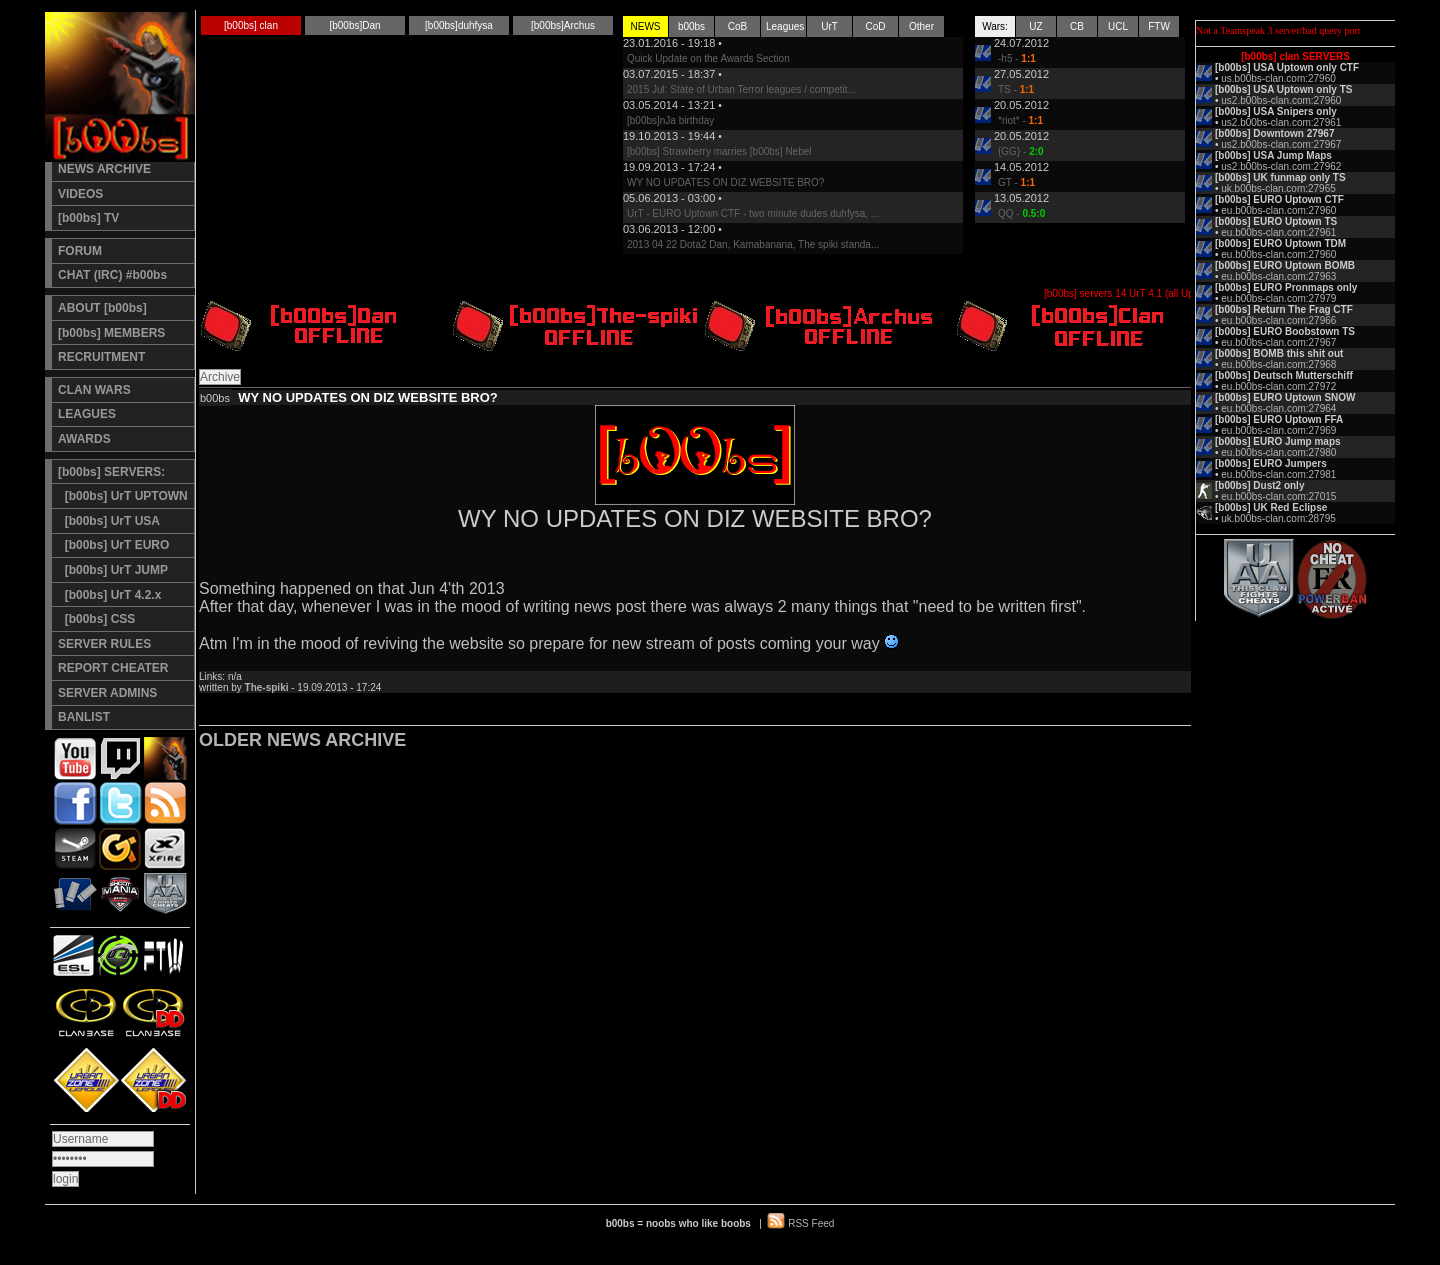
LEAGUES (87, 414)
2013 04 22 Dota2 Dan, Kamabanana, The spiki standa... (753, 244)
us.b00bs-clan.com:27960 (1278, 78)
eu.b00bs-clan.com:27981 (1278, 474)
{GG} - (1021, 151)
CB (1077, 26)
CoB (737, 26)
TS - (1016, 89)
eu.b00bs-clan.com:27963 (1278, 276)
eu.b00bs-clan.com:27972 (1278, 386)
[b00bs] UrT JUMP (113, 570)
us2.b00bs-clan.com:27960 (1281, 100)
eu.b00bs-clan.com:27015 (1278, 496)
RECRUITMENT (101, 357)
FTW (1159, 26)
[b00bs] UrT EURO (113, 545)
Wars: (995, 26)
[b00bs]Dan (354, 25)
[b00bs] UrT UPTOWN (123, 496)
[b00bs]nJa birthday (670, 120)
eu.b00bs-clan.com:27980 (1278, 452)
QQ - (1021, 213)
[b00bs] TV (88, 218)
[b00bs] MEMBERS (111, 333)
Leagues (785, 26)
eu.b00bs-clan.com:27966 (1278, 320)
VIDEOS (80, 194)
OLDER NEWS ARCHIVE (302, 740)
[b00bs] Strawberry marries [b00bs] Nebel (719, 151)
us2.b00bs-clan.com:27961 (1281, 122)
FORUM (80, 251)
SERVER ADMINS (107, 693)
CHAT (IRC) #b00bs (112, 275)
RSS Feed (811, 1223)
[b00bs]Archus (563, 25)
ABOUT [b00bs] (102, 308)
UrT (829, 26)
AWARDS (84, 439)
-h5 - (1017, 58)
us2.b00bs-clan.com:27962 (1281, 166)
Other (921, 26)
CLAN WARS (94, 390)
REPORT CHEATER (113, 668)
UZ (1035, 26)
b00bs (691, 26)
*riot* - (1020, 120)
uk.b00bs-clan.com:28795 (1278, 518)
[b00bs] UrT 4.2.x (109, 595)
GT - (1016, 182)
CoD (875, 26)
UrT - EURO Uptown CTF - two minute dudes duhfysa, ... (753, 213)
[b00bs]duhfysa (459, 25)
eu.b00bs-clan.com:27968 (1278, 364)
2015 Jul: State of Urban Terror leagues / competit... (741, 89)
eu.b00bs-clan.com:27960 (1278, 210)
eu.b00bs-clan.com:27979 (1278, 298)
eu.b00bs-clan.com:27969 (1278, 430)
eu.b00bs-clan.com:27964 (1278, 408)
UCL (1118, 26)
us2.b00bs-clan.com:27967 (1281, 144)
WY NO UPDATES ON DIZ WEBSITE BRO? (725, 182)
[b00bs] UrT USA (109, 521)
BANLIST (84, 717)
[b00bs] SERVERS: (111, 472)
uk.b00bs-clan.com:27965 (1278, 188)
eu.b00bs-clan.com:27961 (1278, 232)
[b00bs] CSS (96, 619)
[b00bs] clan (251, 25)
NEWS (646, 26)
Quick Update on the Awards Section (708, 58)
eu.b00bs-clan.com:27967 (1278, 342)
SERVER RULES (104, 644)
